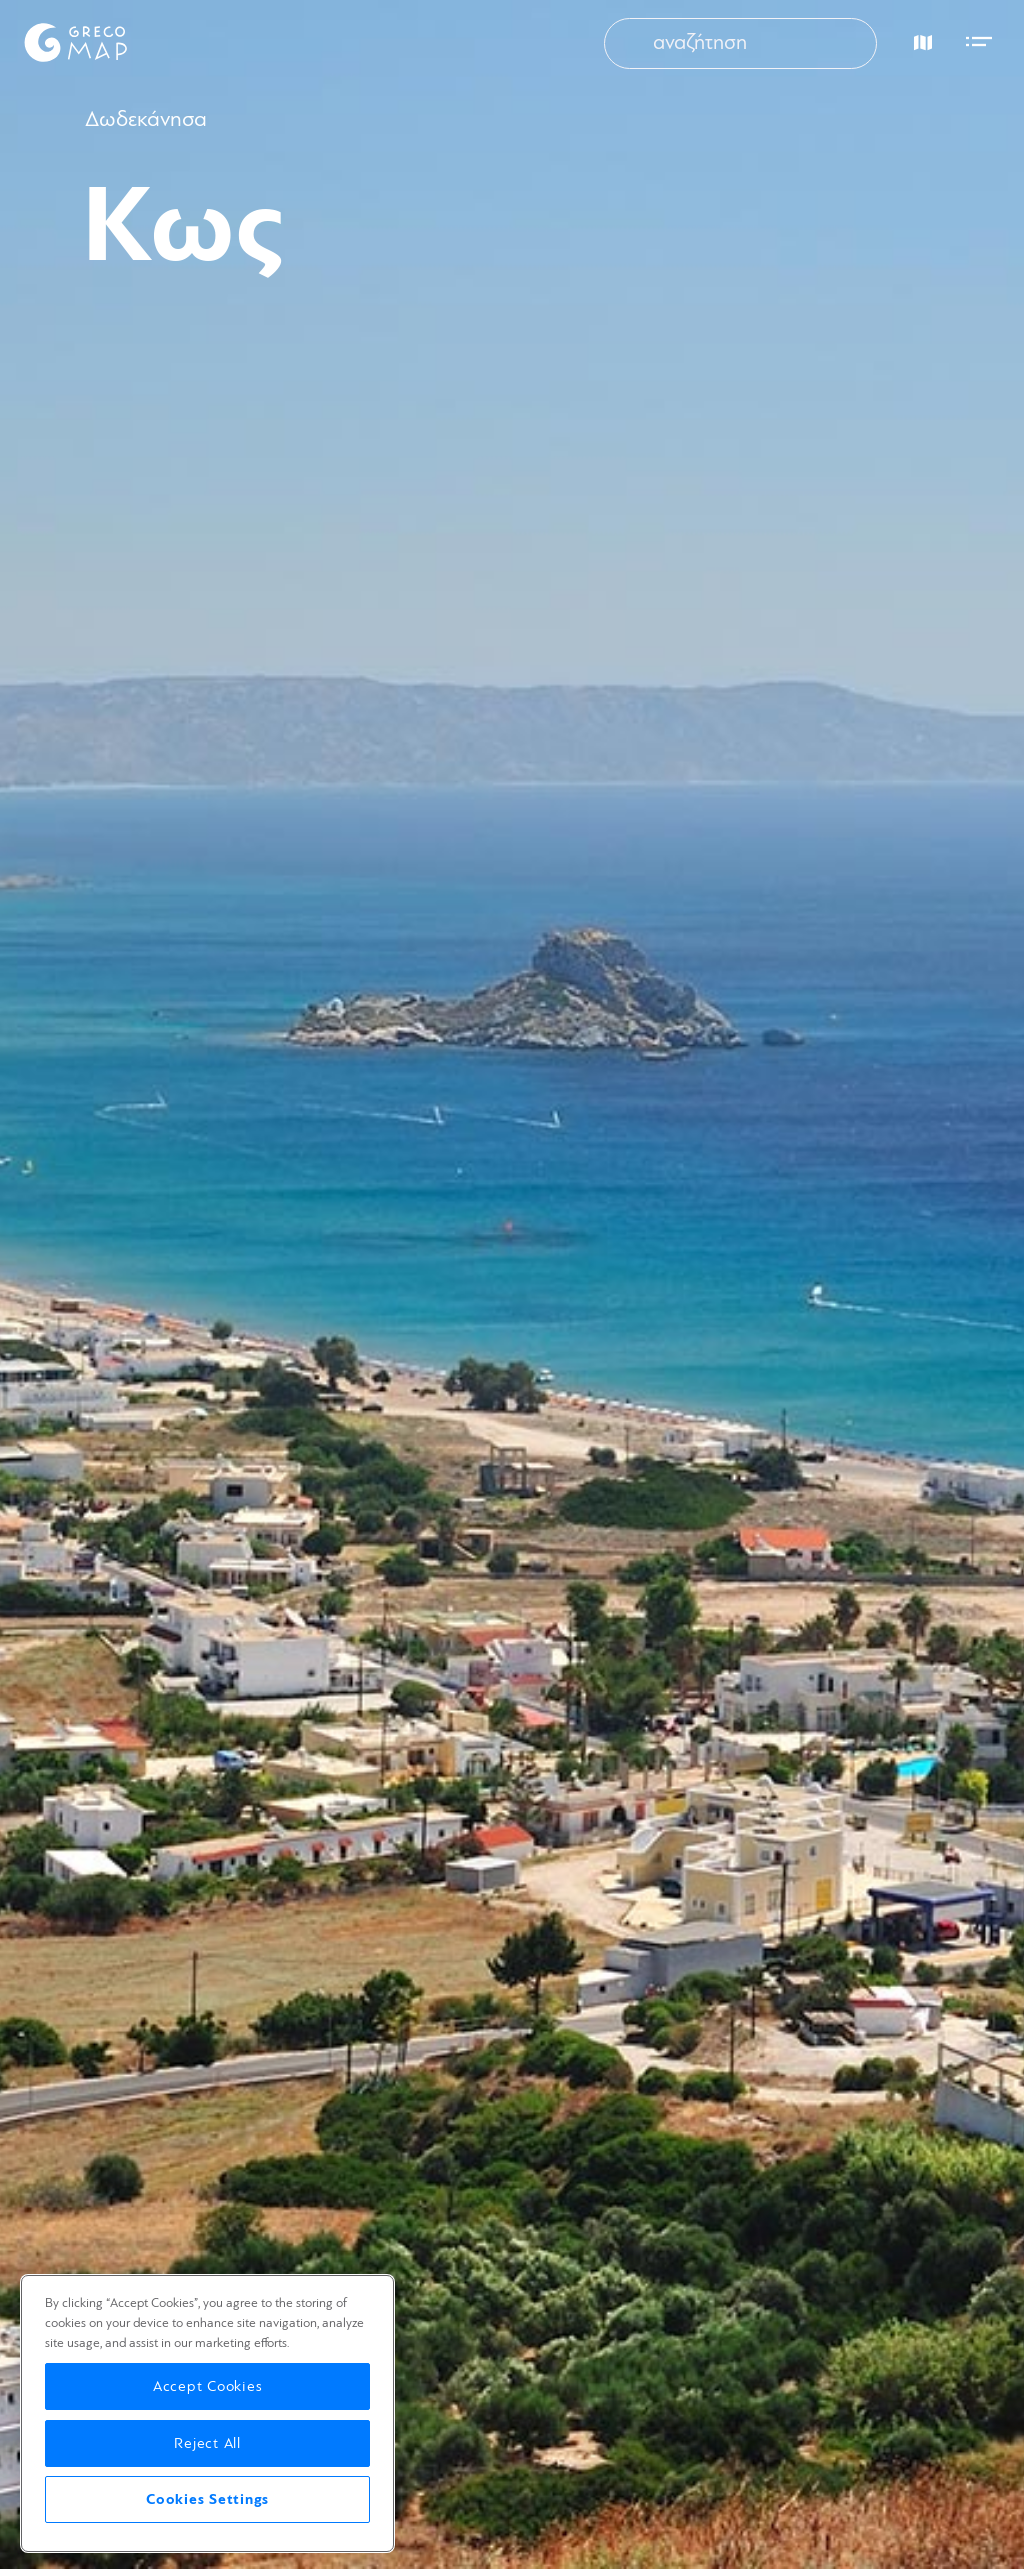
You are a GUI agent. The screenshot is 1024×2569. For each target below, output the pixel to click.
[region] (207, 2413)
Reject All (207, 2443)
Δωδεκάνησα (146, 119)
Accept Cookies (208, 2386)
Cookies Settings (207, 2499)
